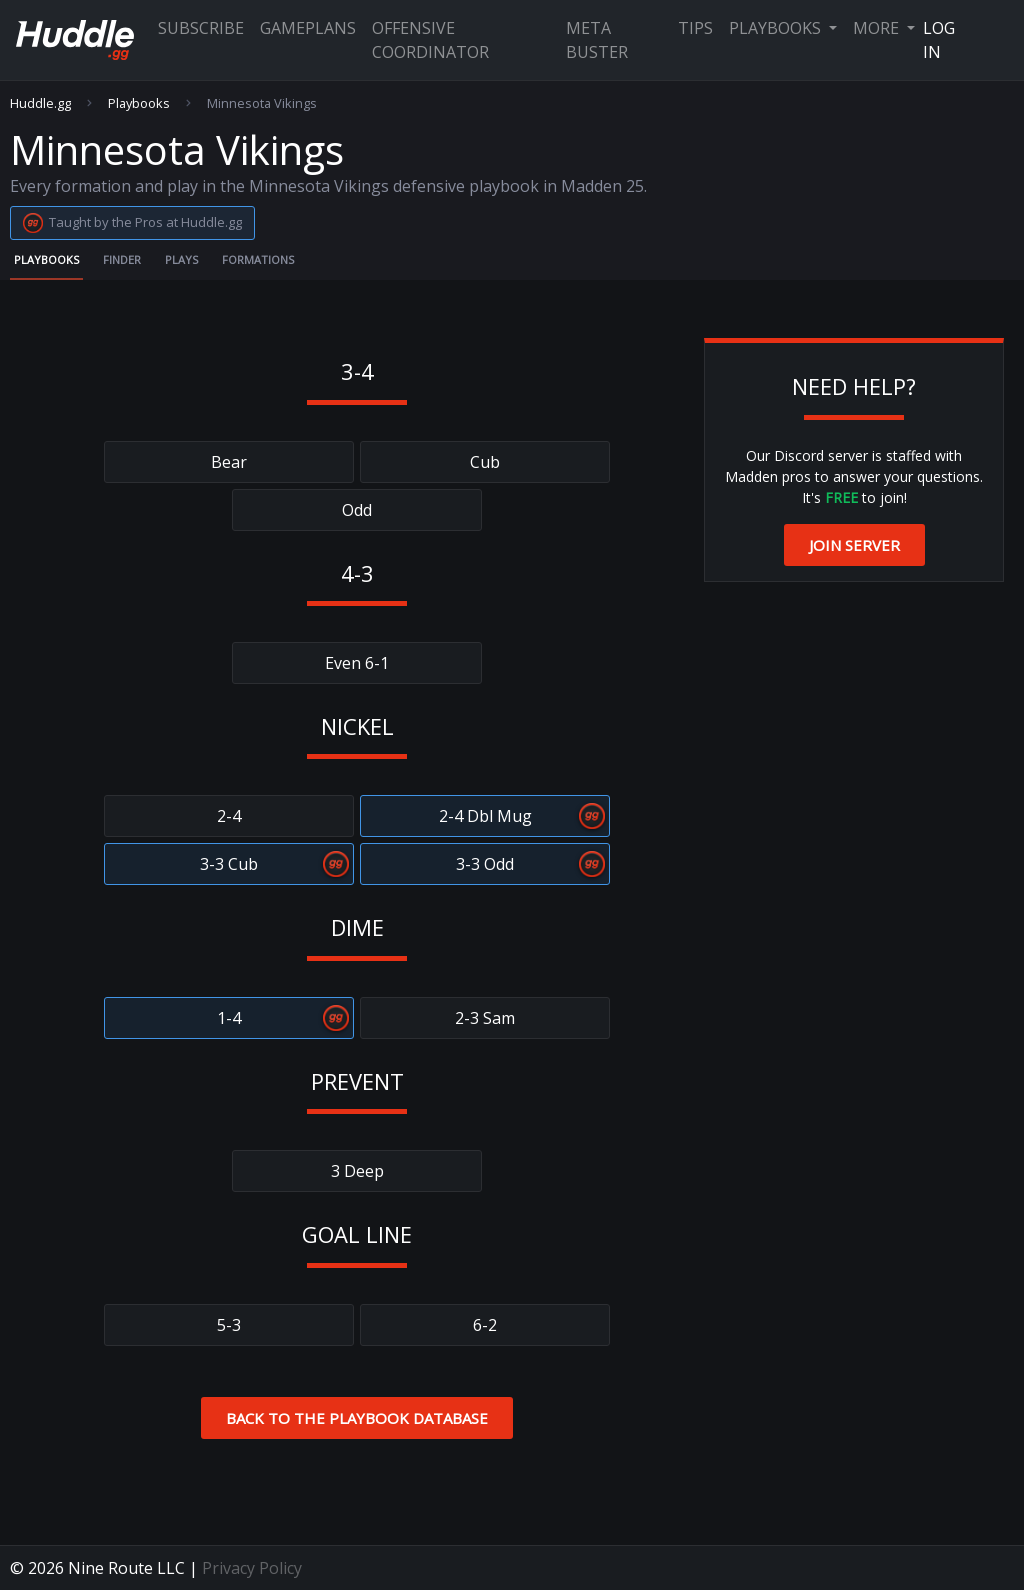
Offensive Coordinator (430, 40)
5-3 (229, 1325)
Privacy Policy (252, 1568)
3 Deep (357, 1171)
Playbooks (777, 28)
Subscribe (201, 28)
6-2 (485, 1325)
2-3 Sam (485, 1018)
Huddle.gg (40, 103)
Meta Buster (597, 40)
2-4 (229, 816)
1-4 (229, 1018)
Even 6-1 (357, 663)
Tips (695, 28)
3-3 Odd (485, 864)
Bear (229, 462)
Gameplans (308, 28)
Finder (122, 259)
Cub (485, 462)
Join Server (854, 545)
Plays (181, 259)
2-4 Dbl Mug (485, 816)
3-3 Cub (229, 864)
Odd (357, 510)
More (878, 28)
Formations (258, 259)
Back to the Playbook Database (357, 1418)
